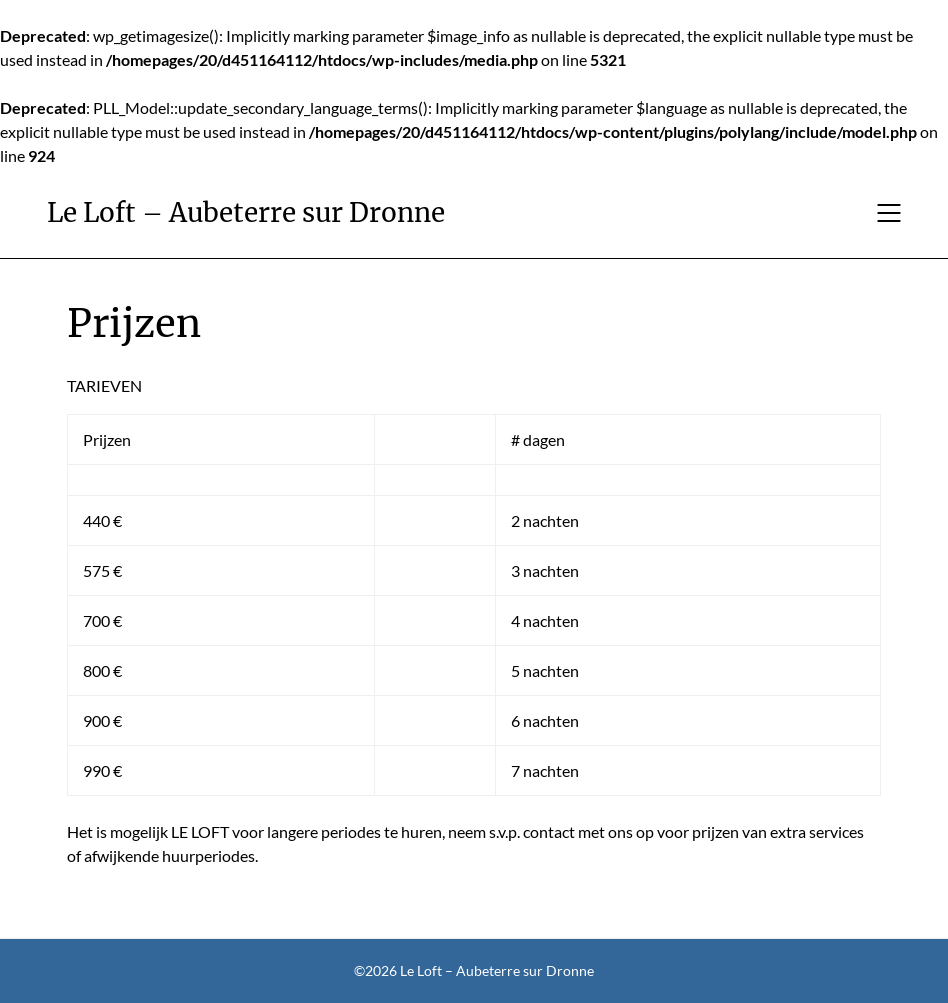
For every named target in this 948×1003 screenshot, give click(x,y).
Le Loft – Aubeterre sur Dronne (246, 212)
